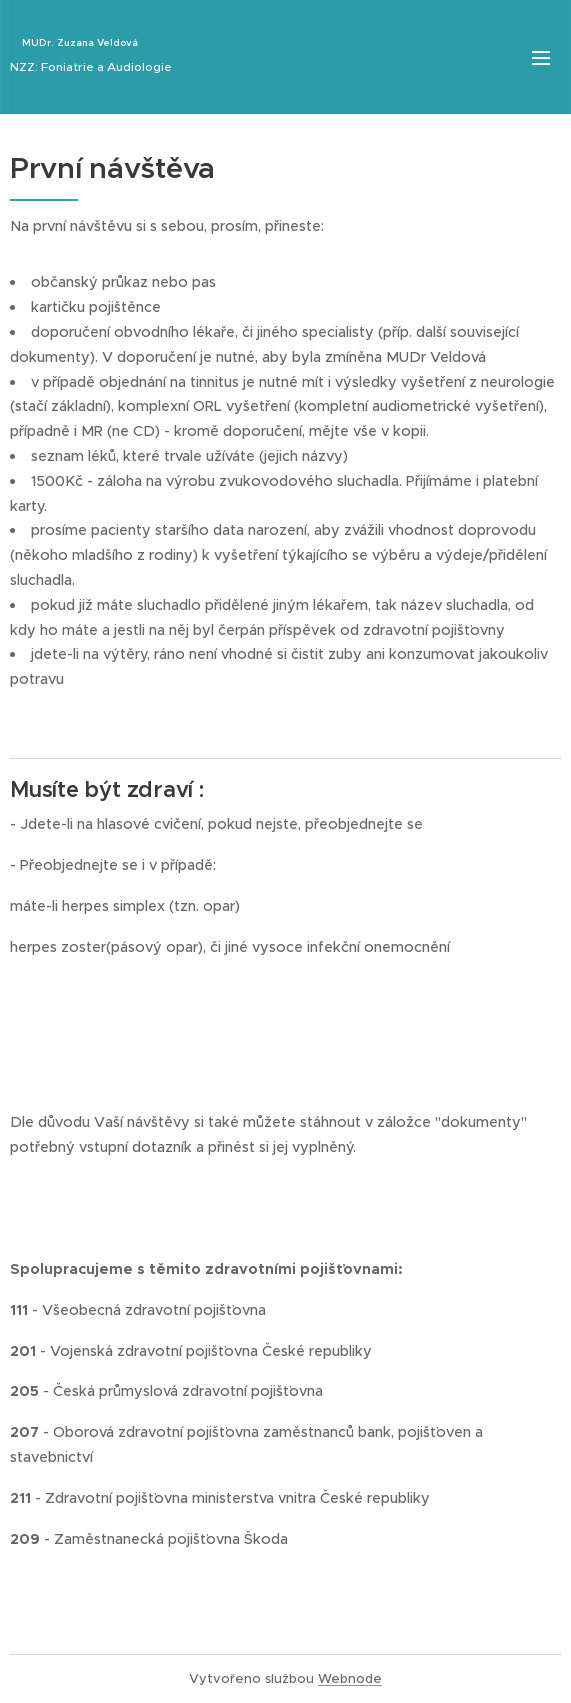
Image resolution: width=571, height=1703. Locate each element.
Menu (541, 58)
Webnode (350, 1678)
